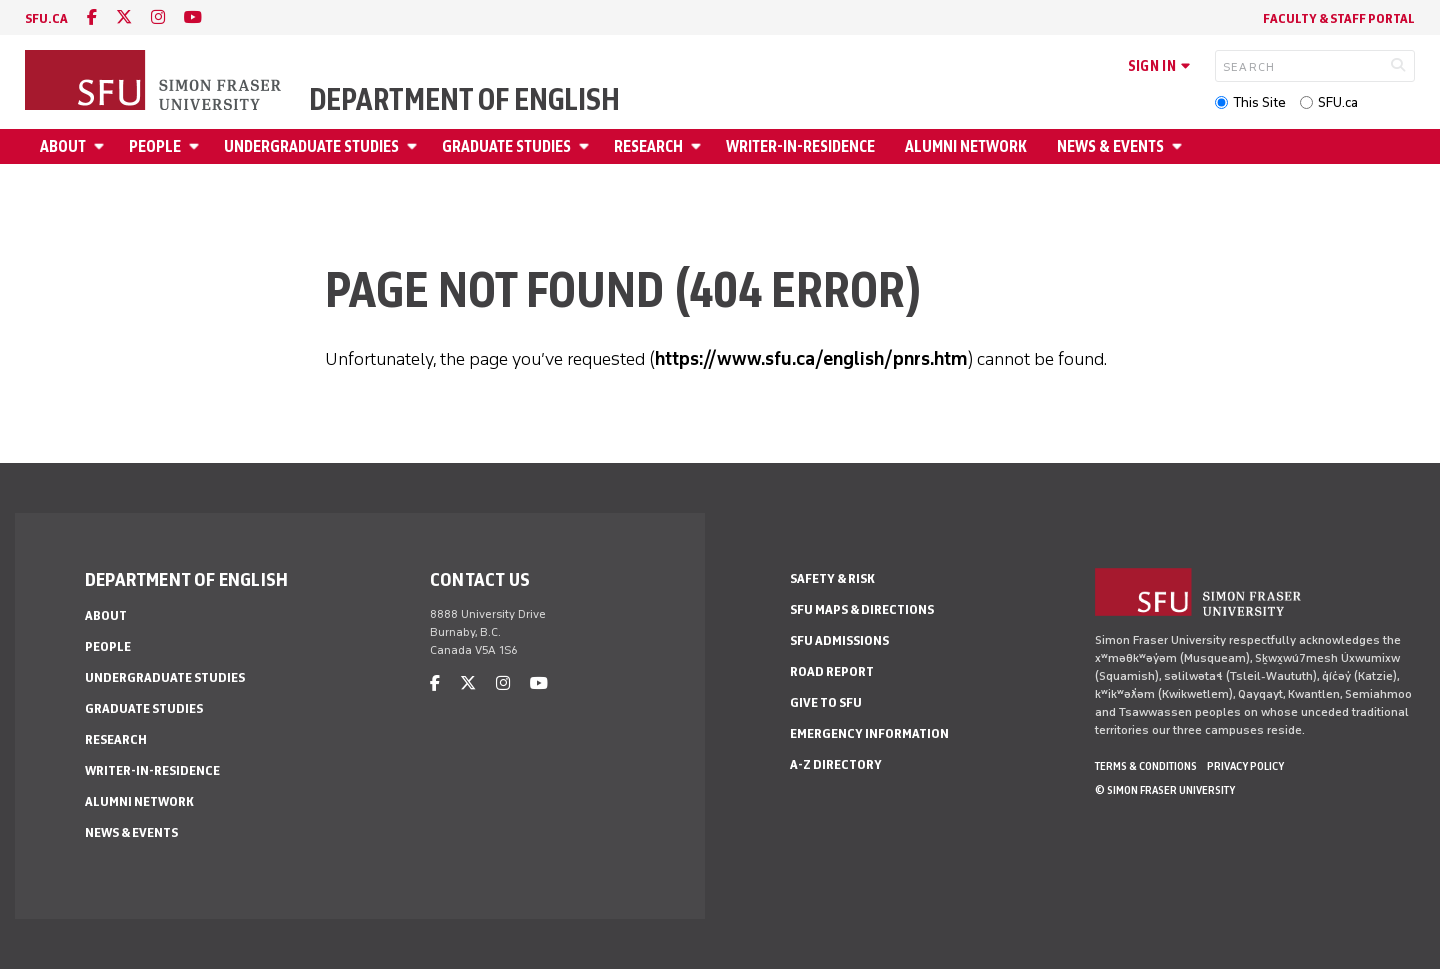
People (155, 146)
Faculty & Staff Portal (1339, 18)
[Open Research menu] (699, 146)
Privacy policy (1245, 766)
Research (648, 146)
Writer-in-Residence (800, 146)
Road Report (832, 671)
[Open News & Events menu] (1180, 146)
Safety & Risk (832, 578)
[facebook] (92, 17)
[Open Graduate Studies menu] (587, 146)
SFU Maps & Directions (862, 609)
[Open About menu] (102, 146)
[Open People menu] (197, 146)
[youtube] (193, 17)
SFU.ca (1338, 102)
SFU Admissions (839, 640)
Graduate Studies (506, 146)
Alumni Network (966, 146)
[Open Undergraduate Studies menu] (415, 146)
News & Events (1110, 146)
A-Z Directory (836, 764)
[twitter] (124, 17)
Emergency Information (869, 733)
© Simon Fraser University (1165, 790)
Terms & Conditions (1146, 766)
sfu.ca (46, 18)
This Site (1259, 102)
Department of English (464, 100)
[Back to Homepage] (155, 82)
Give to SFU (826, 702)
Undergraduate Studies (311, 146)
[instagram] (158, 17)
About (63, 146)
